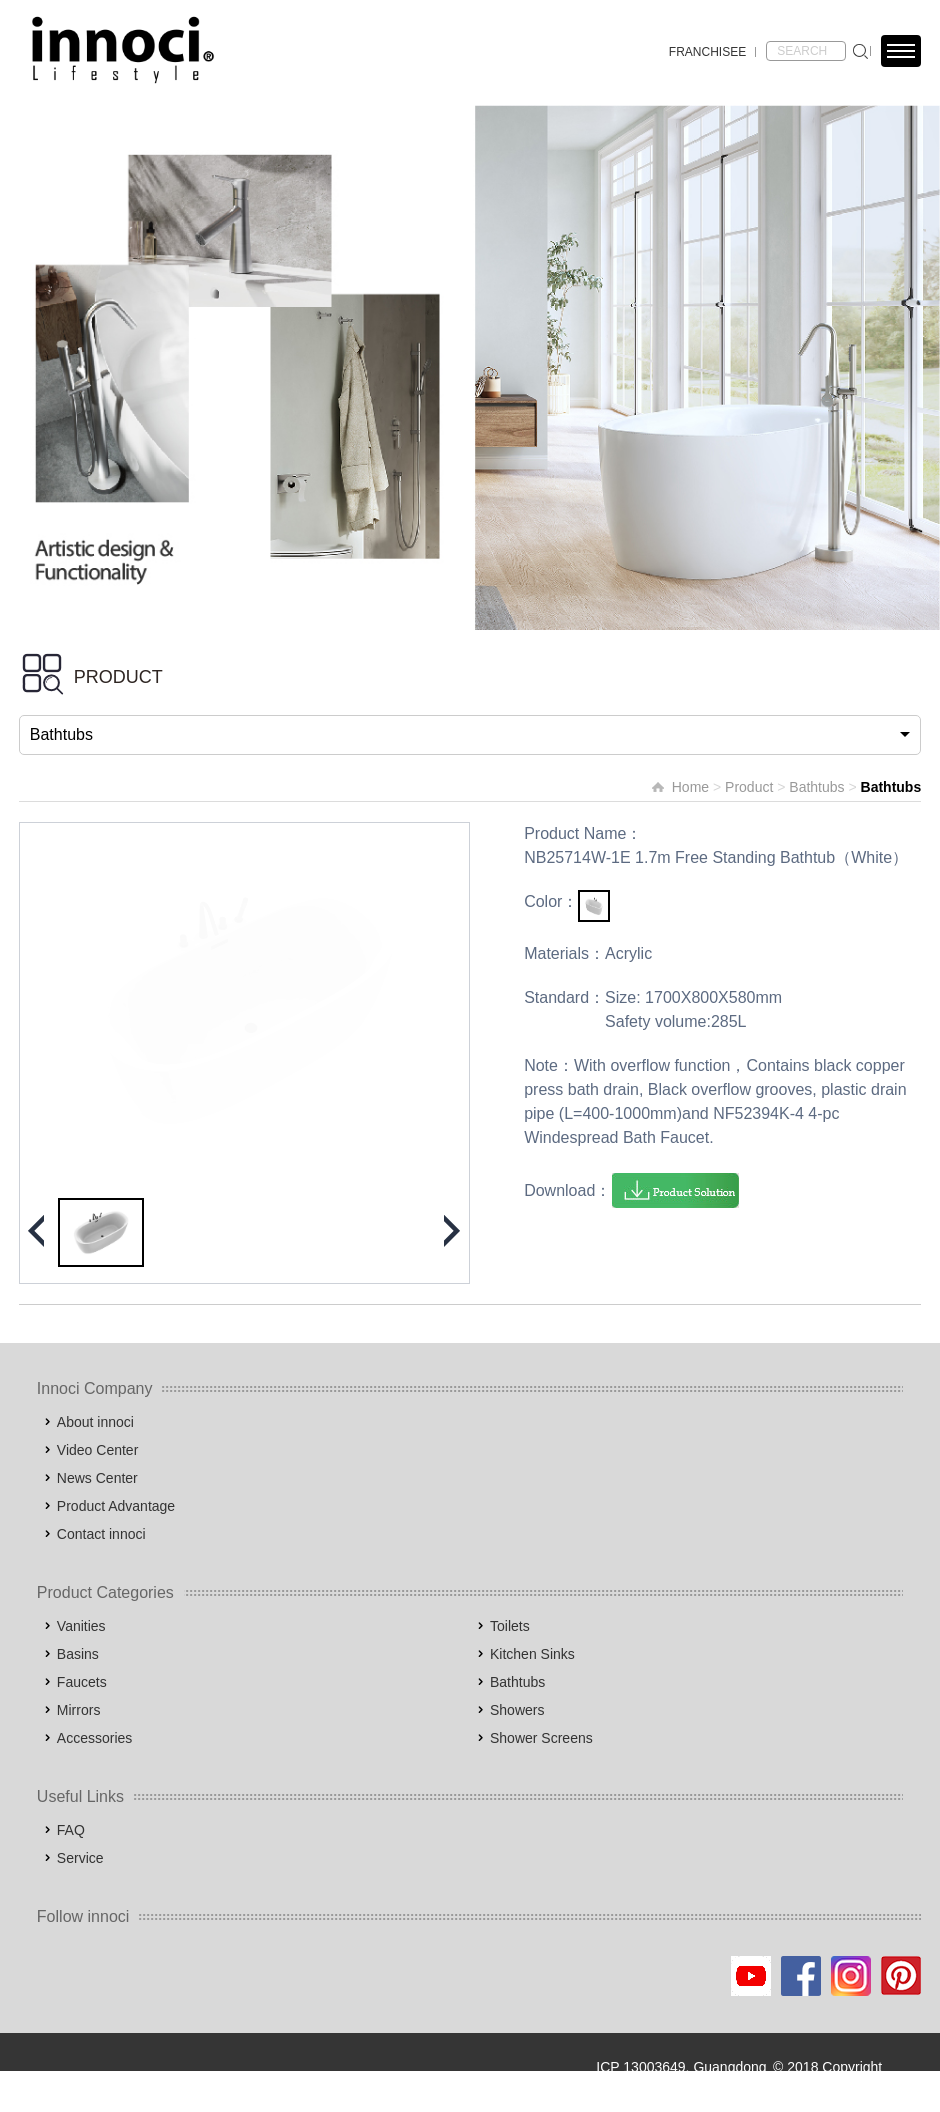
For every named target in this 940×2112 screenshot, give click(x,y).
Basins (78, 1654)
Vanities (81, 1626)
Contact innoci (101, 1534)
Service (80, 1858)
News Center (97, 1478)
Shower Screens (541, 1738)
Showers (517, 1710)
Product (749, 787)
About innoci (95, 1422)
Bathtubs (816, 787)
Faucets (82, 1682)
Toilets (510, 1626)
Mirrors (79, 1710)
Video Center (97, 1450)
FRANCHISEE (707, 52)
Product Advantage (116, 1506)
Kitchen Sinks (532, 1654)
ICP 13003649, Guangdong (681, 2067)
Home (690, 787)
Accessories (94, 1738)
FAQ (71, 1830)
